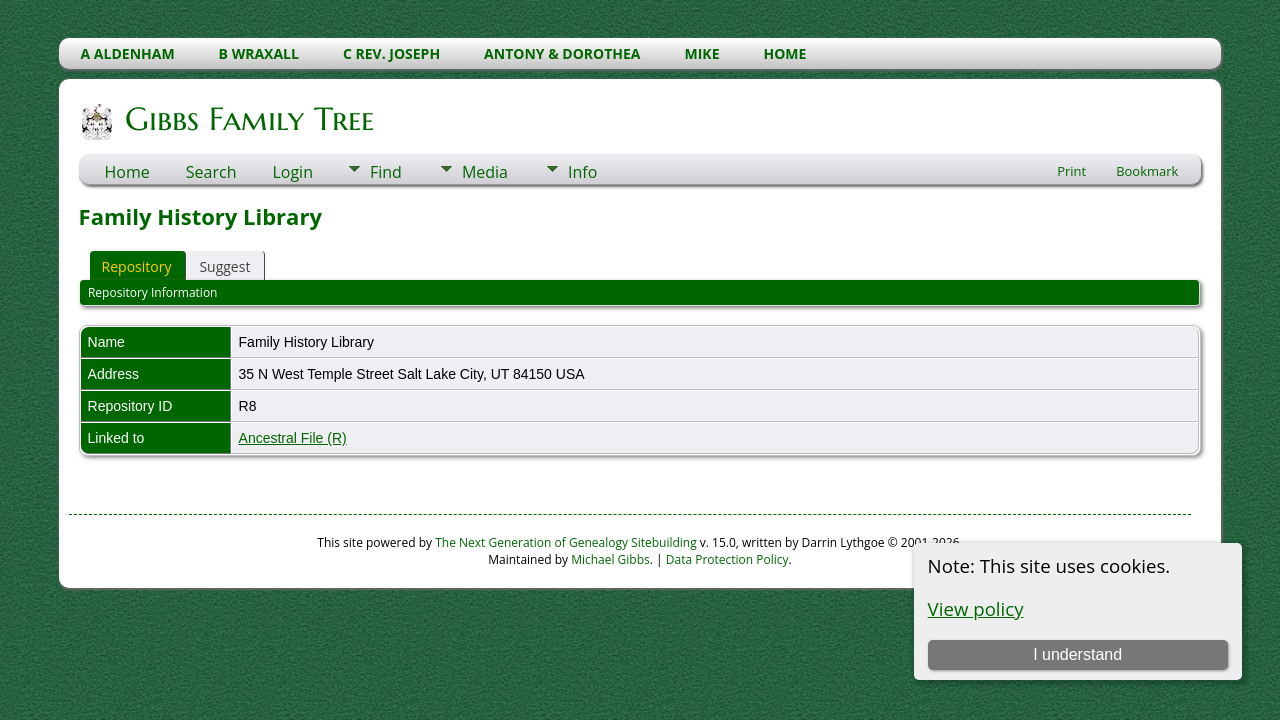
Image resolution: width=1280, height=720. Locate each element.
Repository (137, 266)
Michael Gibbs (610, 559)
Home (127, 172)
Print (1071, 171)
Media (485, 172)
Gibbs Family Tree (248, 119)
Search (211, 172)
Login (292, 172)
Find (386, 172)
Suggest (224, 266)
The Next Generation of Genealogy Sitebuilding (566, 542)
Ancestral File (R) (293, 438)
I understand (1077, 654)
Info (582, 172)
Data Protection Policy (727, 559)
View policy (976, 608)
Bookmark (1147, 171)
